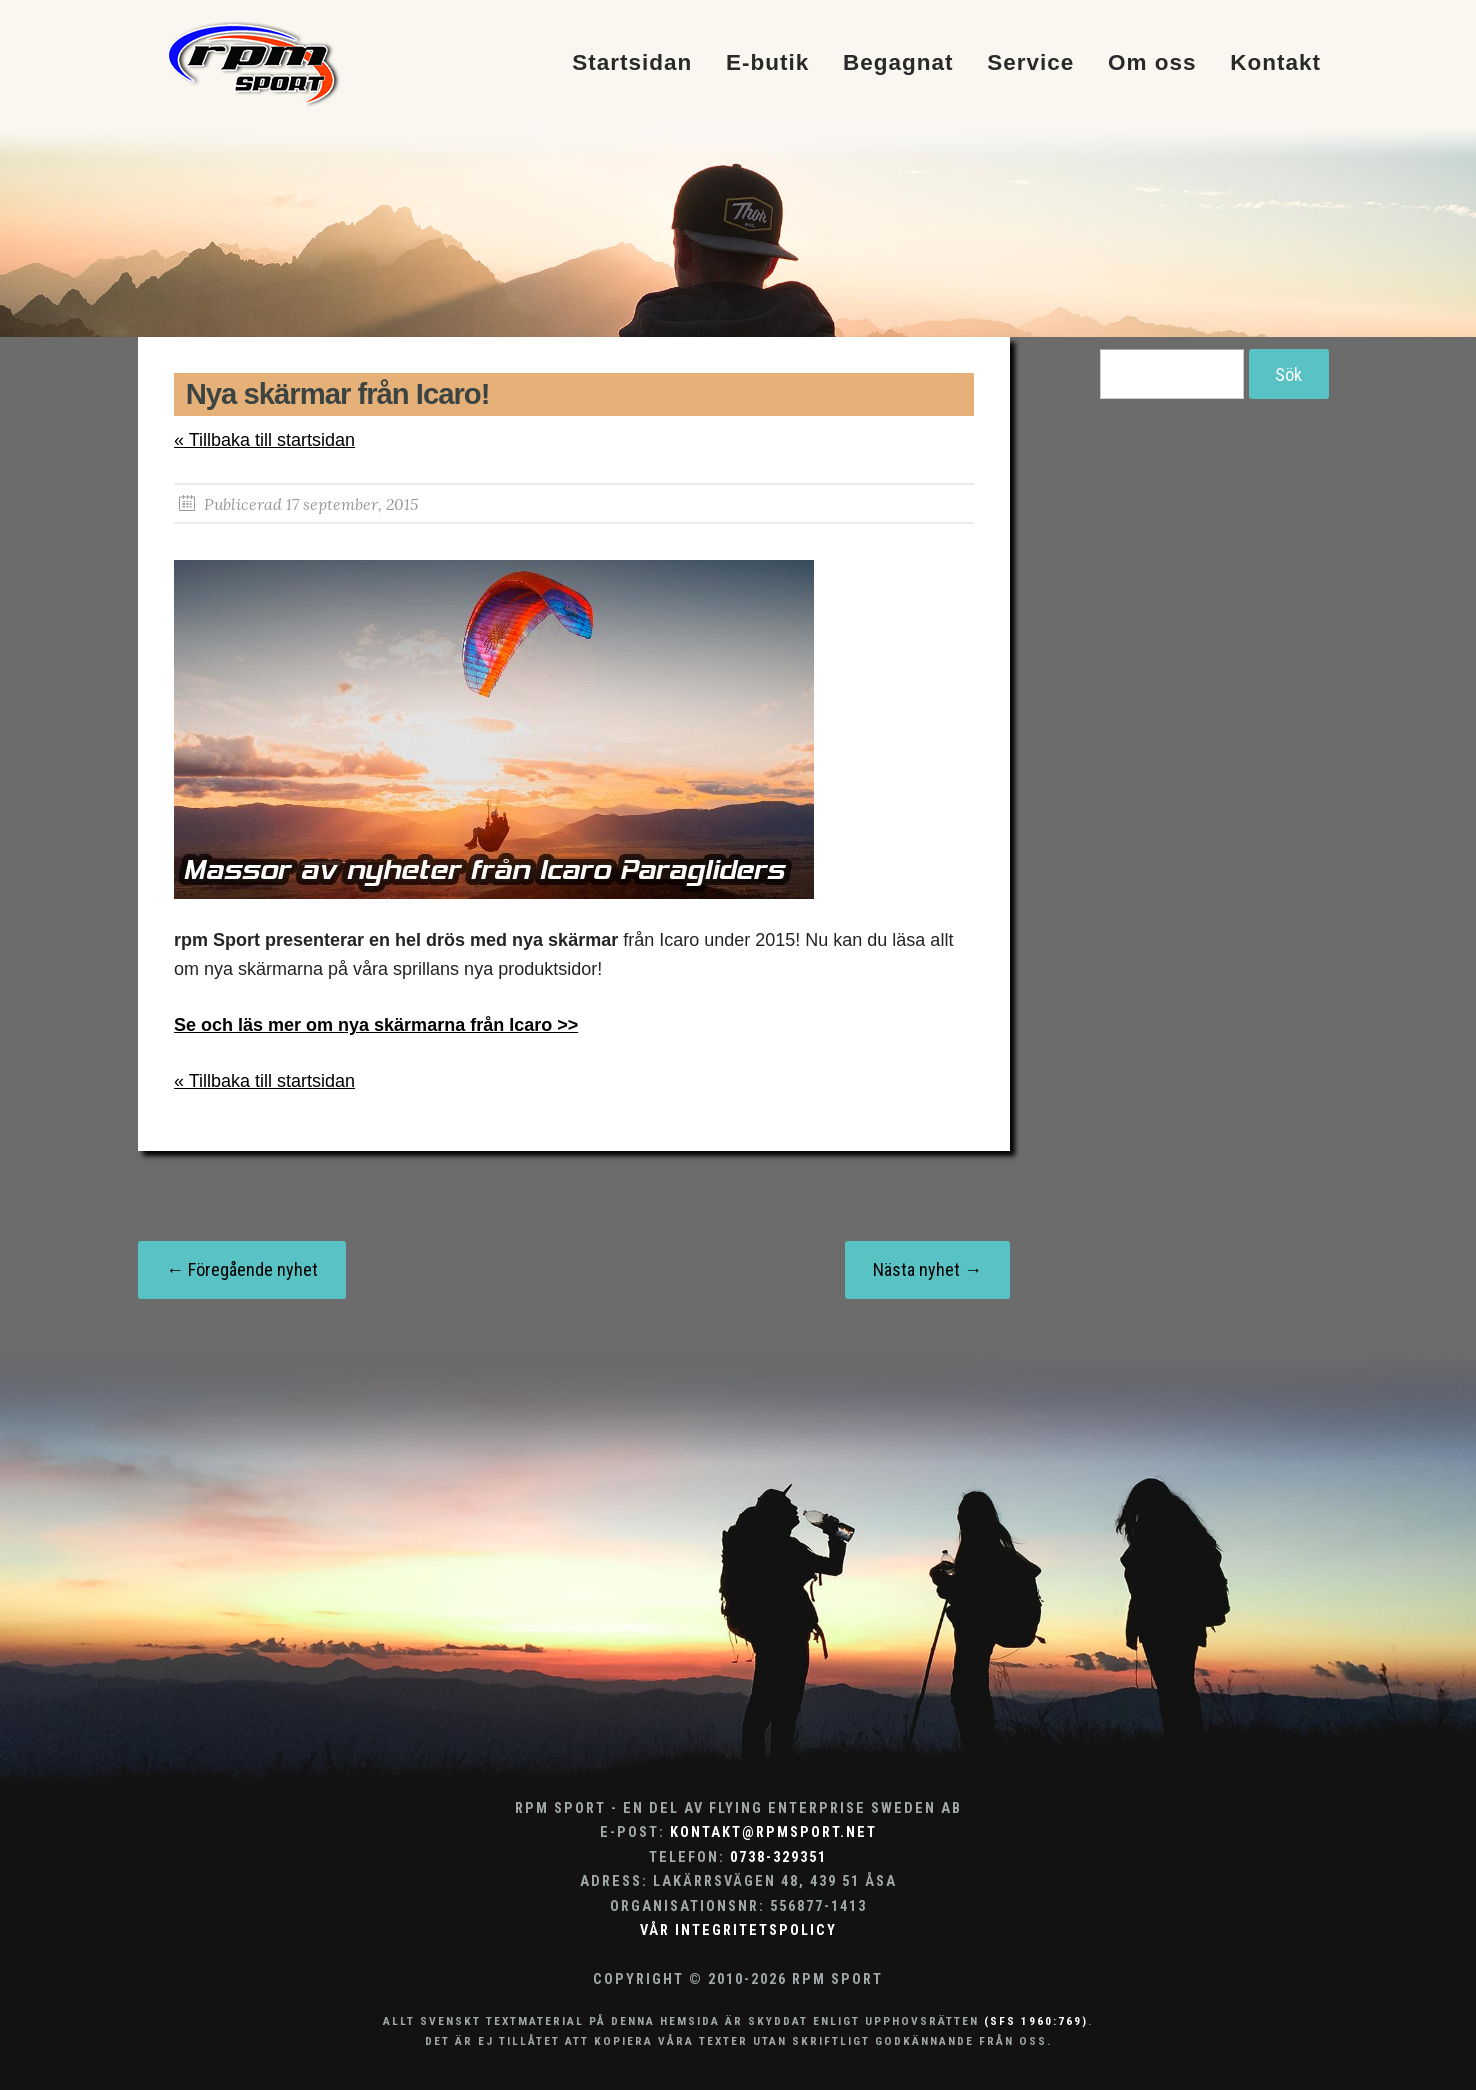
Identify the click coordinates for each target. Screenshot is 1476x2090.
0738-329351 (778, 1857)
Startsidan (632, 63)
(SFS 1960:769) (1036, 2021)
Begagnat (898, 63)
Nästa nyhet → (927, 1269)
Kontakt (1275, 63)
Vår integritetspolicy (738, 1930)
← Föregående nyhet (242, 1269)
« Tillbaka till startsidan (264, 440)
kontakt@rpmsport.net (773, 1832)
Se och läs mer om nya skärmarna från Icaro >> (376, 1025)
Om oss (1152, 63)
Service (1030, 63)
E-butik (767, 63)
